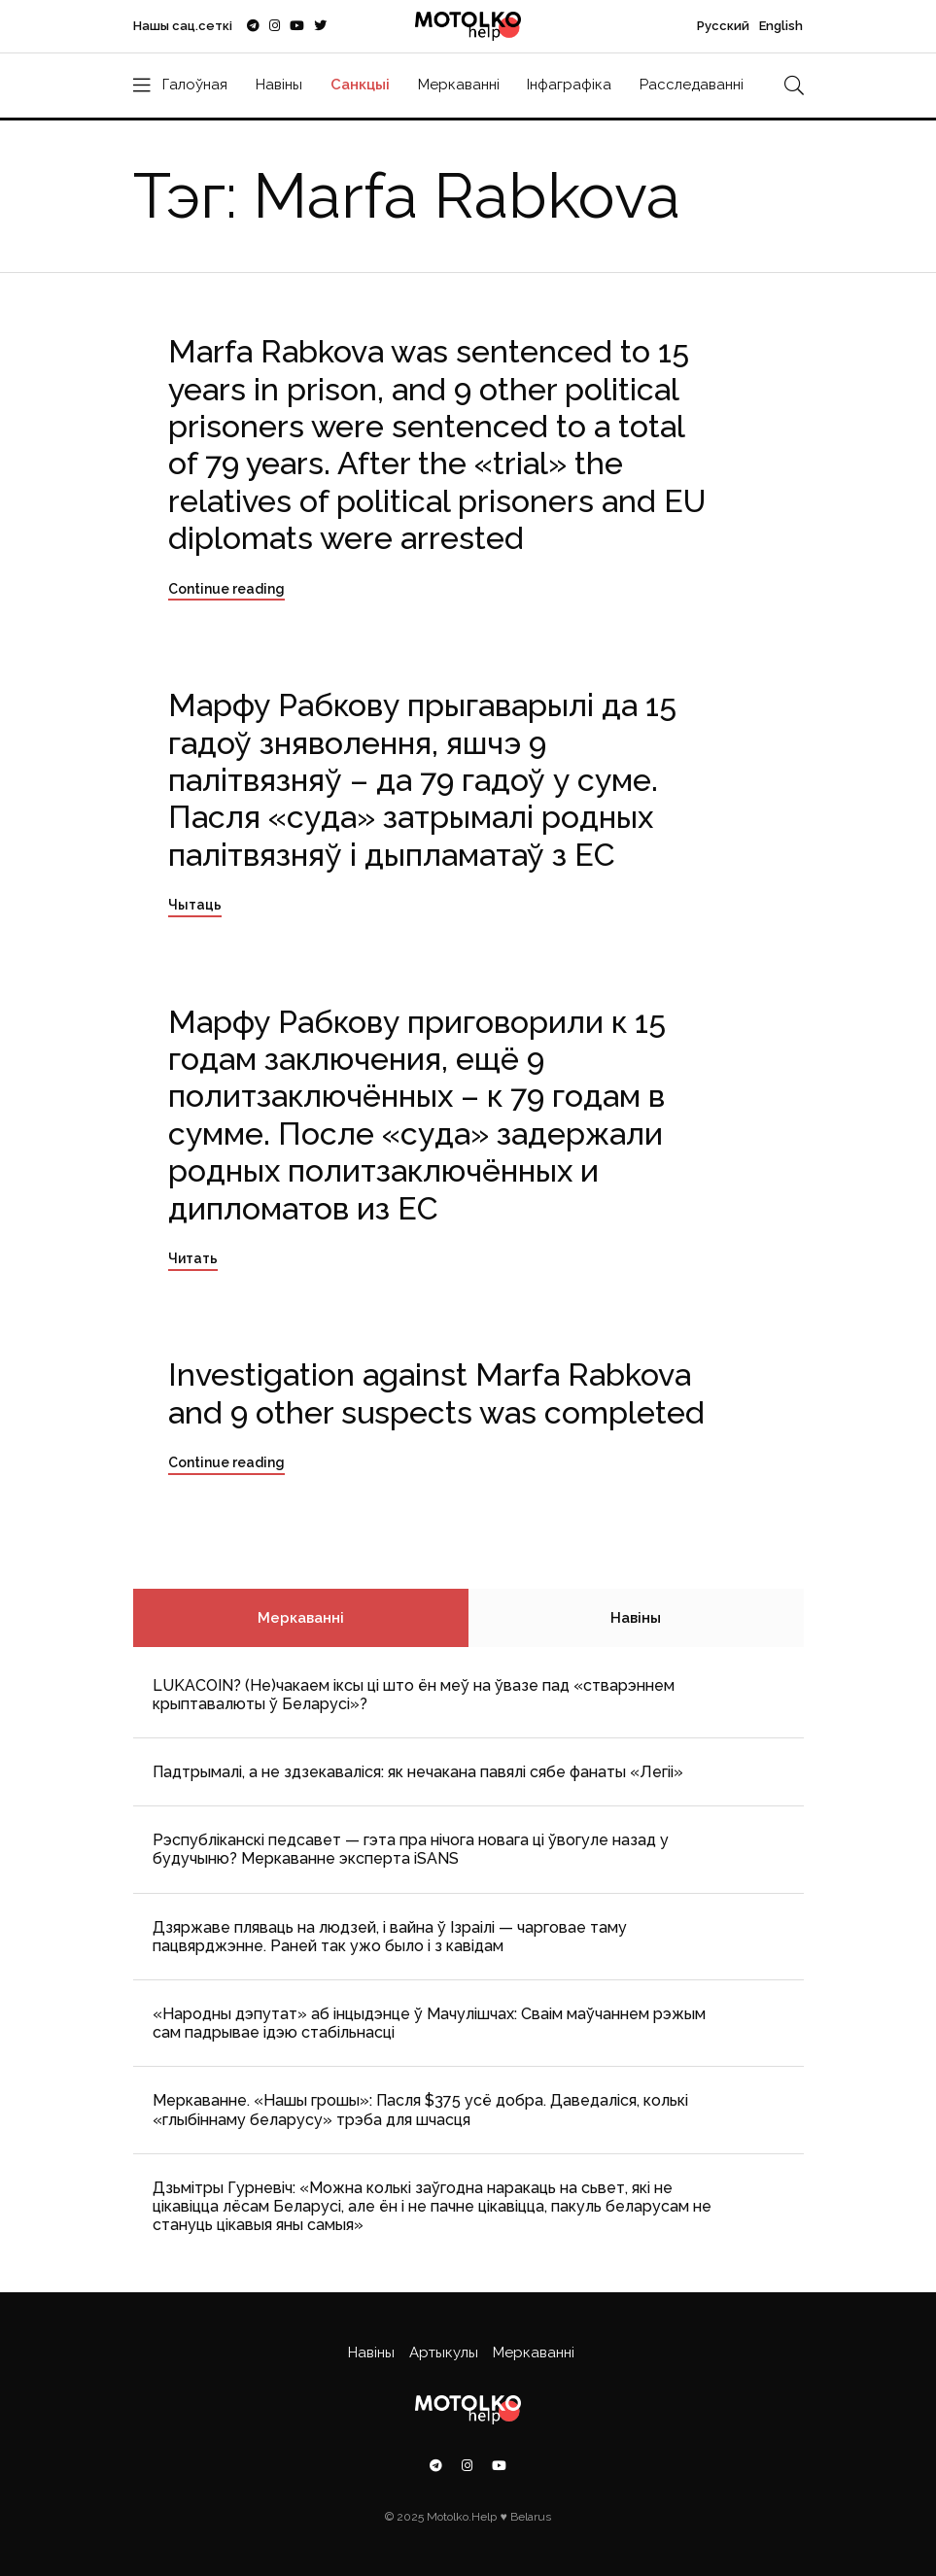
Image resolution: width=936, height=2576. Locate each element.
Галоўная (194, 84)
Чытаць (195, 904)
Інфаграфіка (569, 84)
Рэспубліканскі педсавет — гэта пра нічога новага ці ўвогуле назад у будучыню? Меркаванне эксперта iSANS (411, 1849)
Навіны (279, 84)
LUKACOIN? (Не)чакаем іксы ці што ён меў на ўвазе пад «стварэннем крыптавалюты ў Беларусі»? (414, 1694)
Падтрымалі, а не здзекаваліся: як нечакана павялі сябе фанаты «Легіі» (418, 1772)
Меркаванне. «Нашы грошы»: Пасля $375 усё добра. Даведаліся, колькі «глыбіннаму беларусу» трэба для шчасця (420, 2109)
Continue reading (226, 589)
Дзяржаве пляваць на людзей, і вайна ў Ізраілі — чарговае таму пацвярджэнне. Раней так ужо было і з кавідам (390, 1936)
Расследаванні (692, 84)
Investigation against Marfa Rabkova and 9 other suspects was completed (436, 1393)
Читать (193, 1258)
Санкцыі (360, 84)
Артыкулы (443, 2352)
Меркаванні (459, 84)
